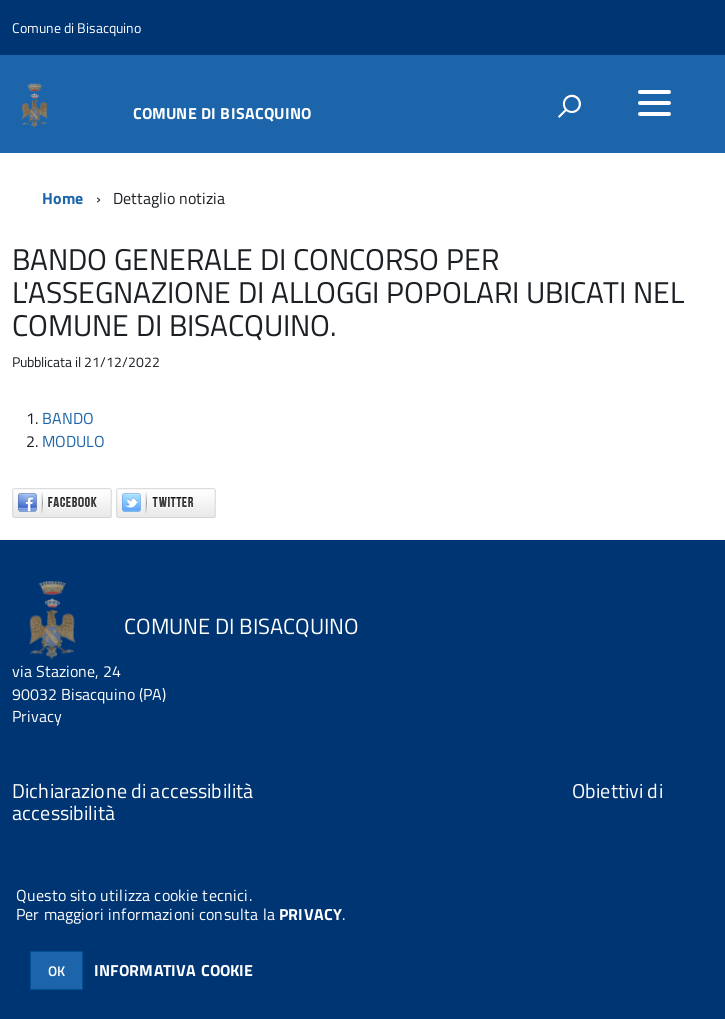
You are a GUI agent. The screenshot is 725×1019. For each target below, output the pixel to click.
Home (63, 198)
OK (56, 970)
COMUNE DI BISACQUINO (222, 111)
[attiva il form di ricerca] (569, 106)
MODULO (73, 441)
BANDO (68, 418)
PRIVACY (310, 914)
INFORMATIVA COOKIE (174, 970)
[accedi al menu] (654, 103)
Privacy (37, 716)
